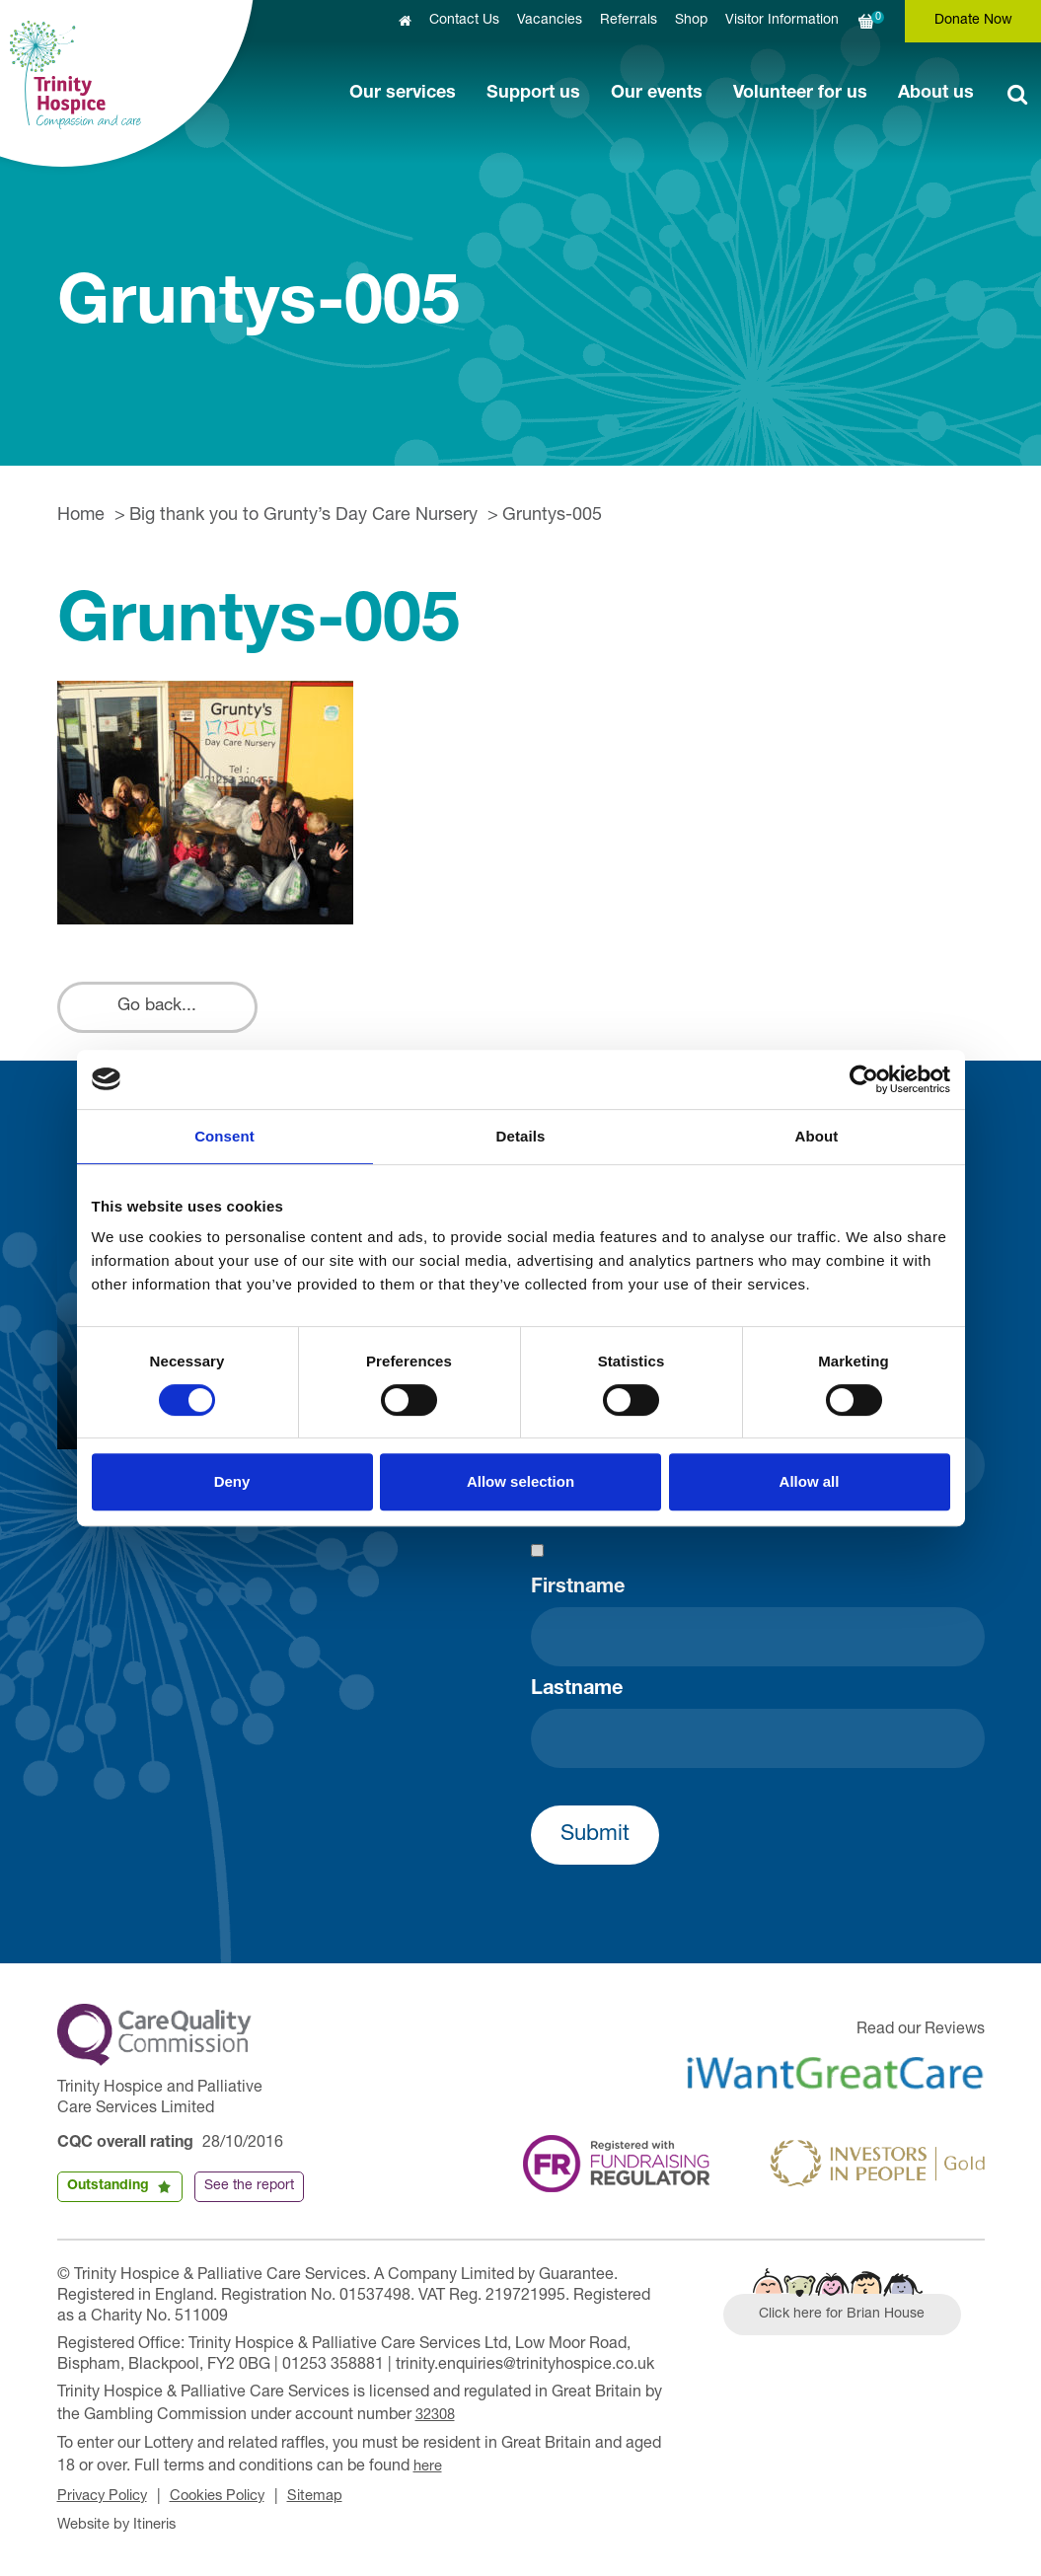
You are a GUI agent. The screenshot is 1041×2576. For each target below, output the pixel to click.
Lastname (577, 1698)
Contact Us (464, 21)
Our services (402, 94)
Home (81, 516)
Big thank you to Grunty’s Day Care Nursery (303, 516)
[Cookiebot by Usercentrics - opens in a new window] (864, 1079)
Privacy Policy (107, 2498)
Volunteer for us (800, 94)
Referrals (628, 21)
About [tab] (817, 1136)
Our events (657, 94)
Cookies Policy (232, 2498)
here (429, 2470)
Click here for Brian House (853, 2325)
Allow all (810, 1481)
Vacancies (549, 21)
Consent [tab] (224, 1136)
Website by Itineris (121, 2525)
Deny (232, 1481)
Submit (595, 1843)
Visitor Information (782, 21)
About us (936, 94)
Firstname (578, 1596)
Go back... (166, 1011)
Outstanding (108, 2194)
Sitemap (337, 2498)
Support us (533, 94)
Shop (691, 21)
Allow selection (520, 1481)
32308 (437, 2422)
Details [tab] (521, 1136)
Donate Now (973, 21)
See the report (249, 2194)
